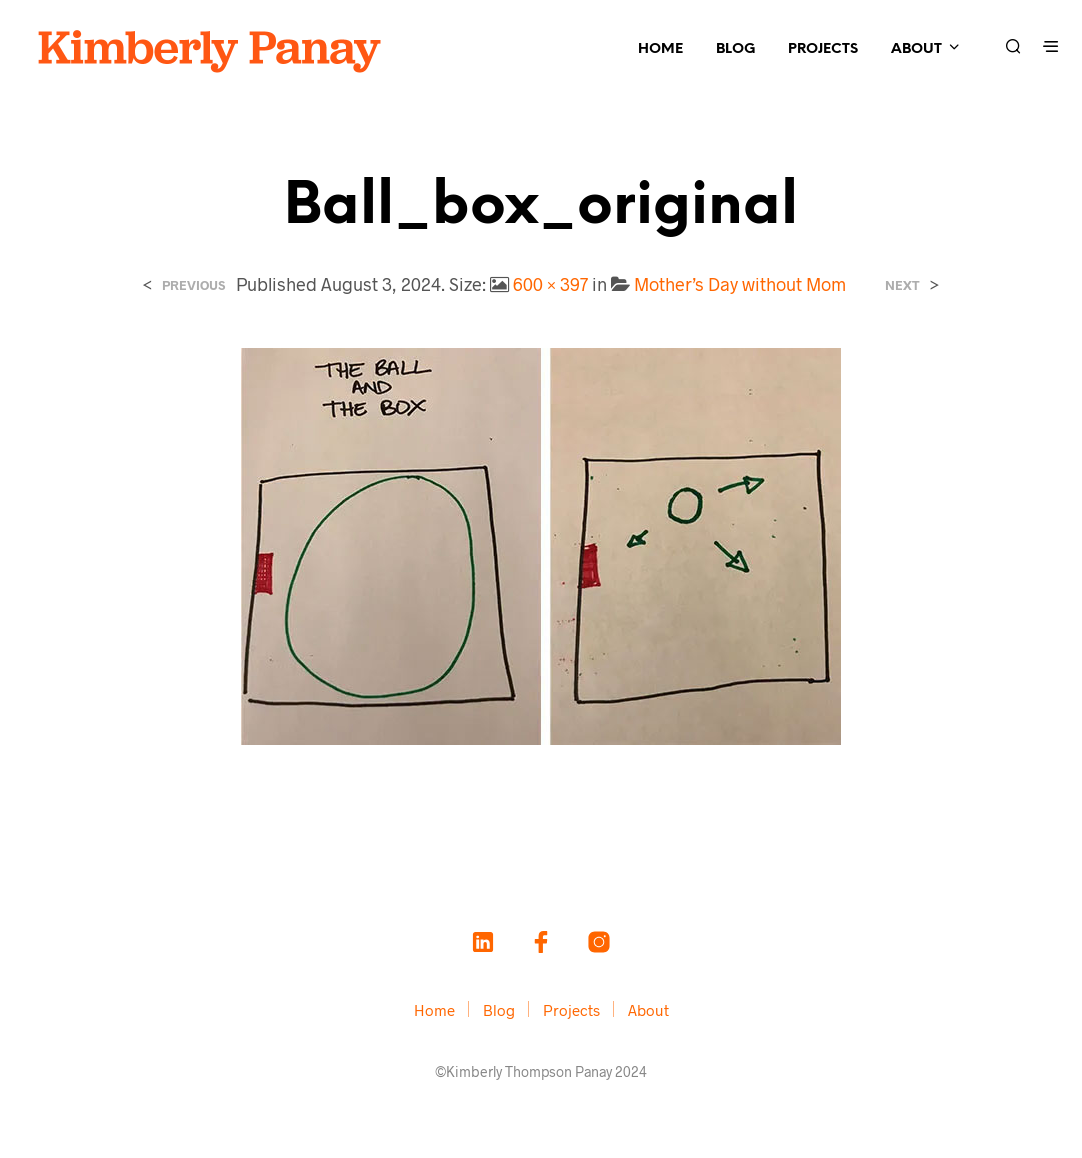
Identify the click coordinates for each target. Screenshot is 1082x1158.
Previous (193, 285)
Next (902, 285)
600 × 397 (550, 284)
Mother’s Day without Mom (740, 284)
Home (660, 49)
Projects (823, 49)
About (916, 49)
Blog (735, 49)
